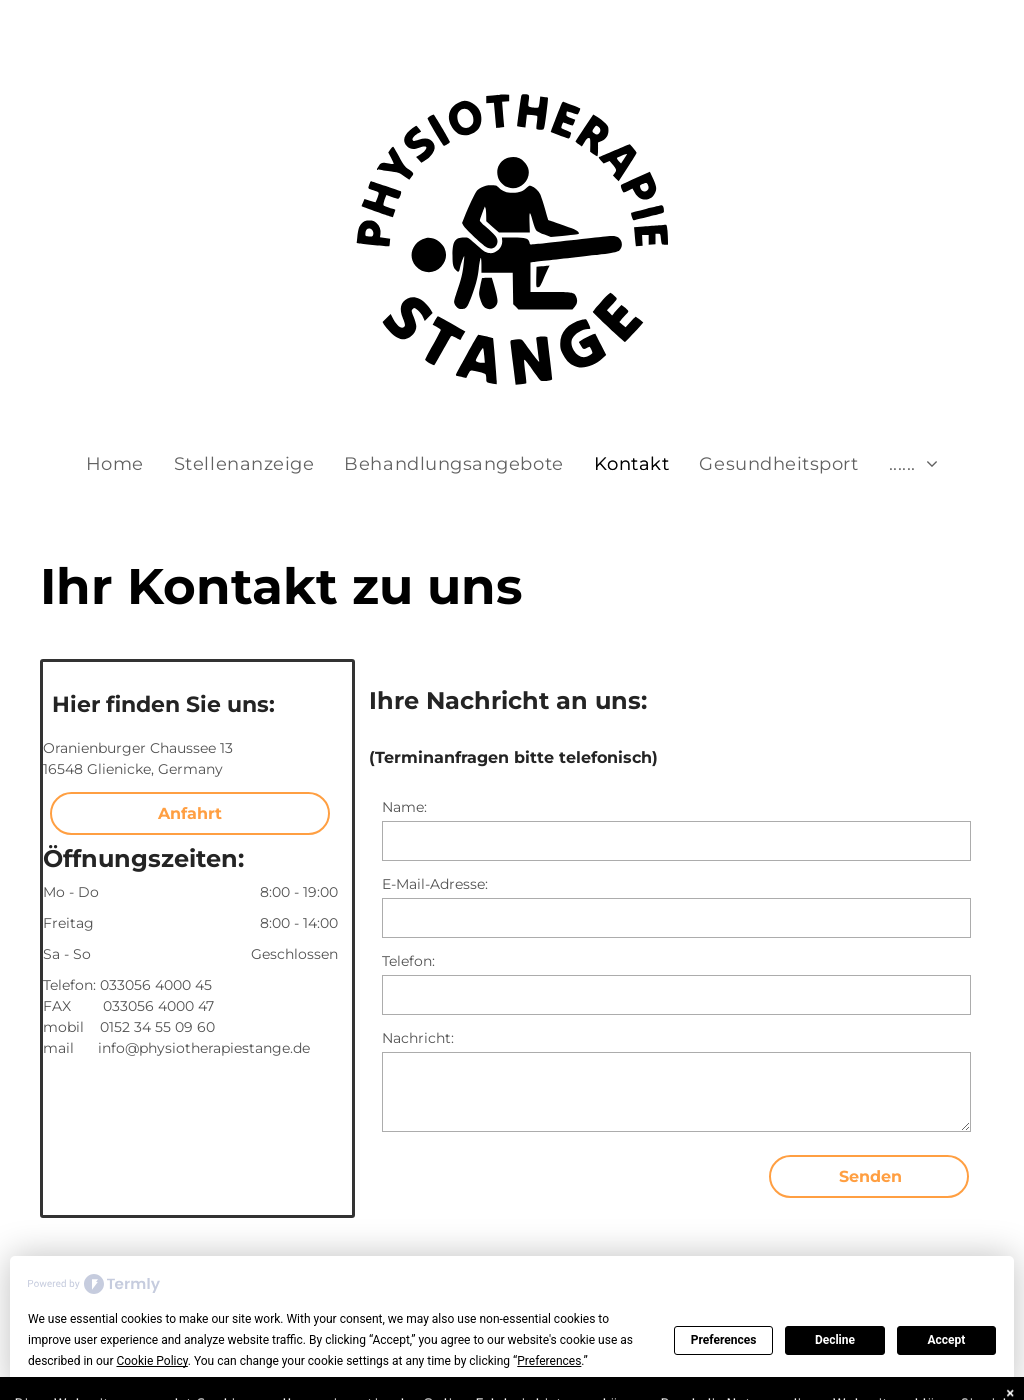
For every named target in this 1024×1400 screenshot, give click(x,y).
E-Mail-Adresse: (435, 884)
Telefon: (408, 961)
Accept (946, 1340)
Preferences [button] (549, 1361)
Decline (835, 1340)
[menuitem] (115, 464)
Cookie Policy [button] (151, 1361)
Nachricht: (418, 1038)
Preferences (724, 1340)
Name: (404, 807)
